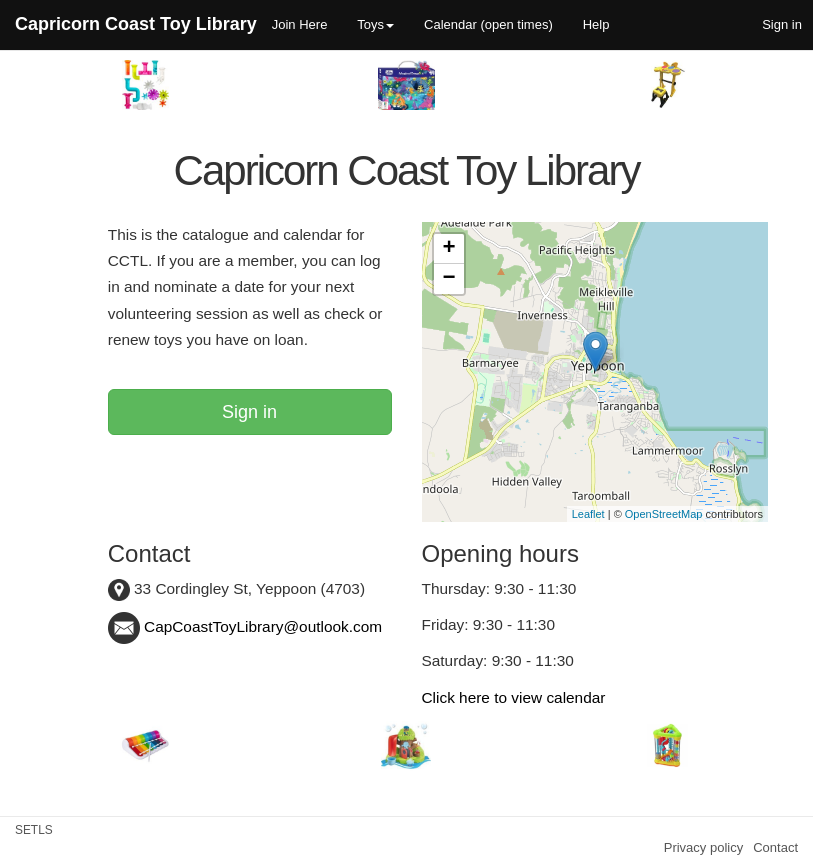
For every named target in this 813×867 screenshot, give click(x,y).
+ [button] (448, 249)
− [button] (448, 279)
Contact (775, 847)
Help (596, 24)
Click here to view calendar (514, 697)
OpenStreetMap (664, 514)
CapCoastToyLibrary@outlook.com (245, 626)
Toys (375, 24)
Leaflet (588, 514)
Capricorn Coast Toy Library (136, 24)
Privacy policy (703, 847)
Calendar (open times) (488, 24)
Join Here (300, 24)
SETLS (34, 830)
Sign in (249, 412)
